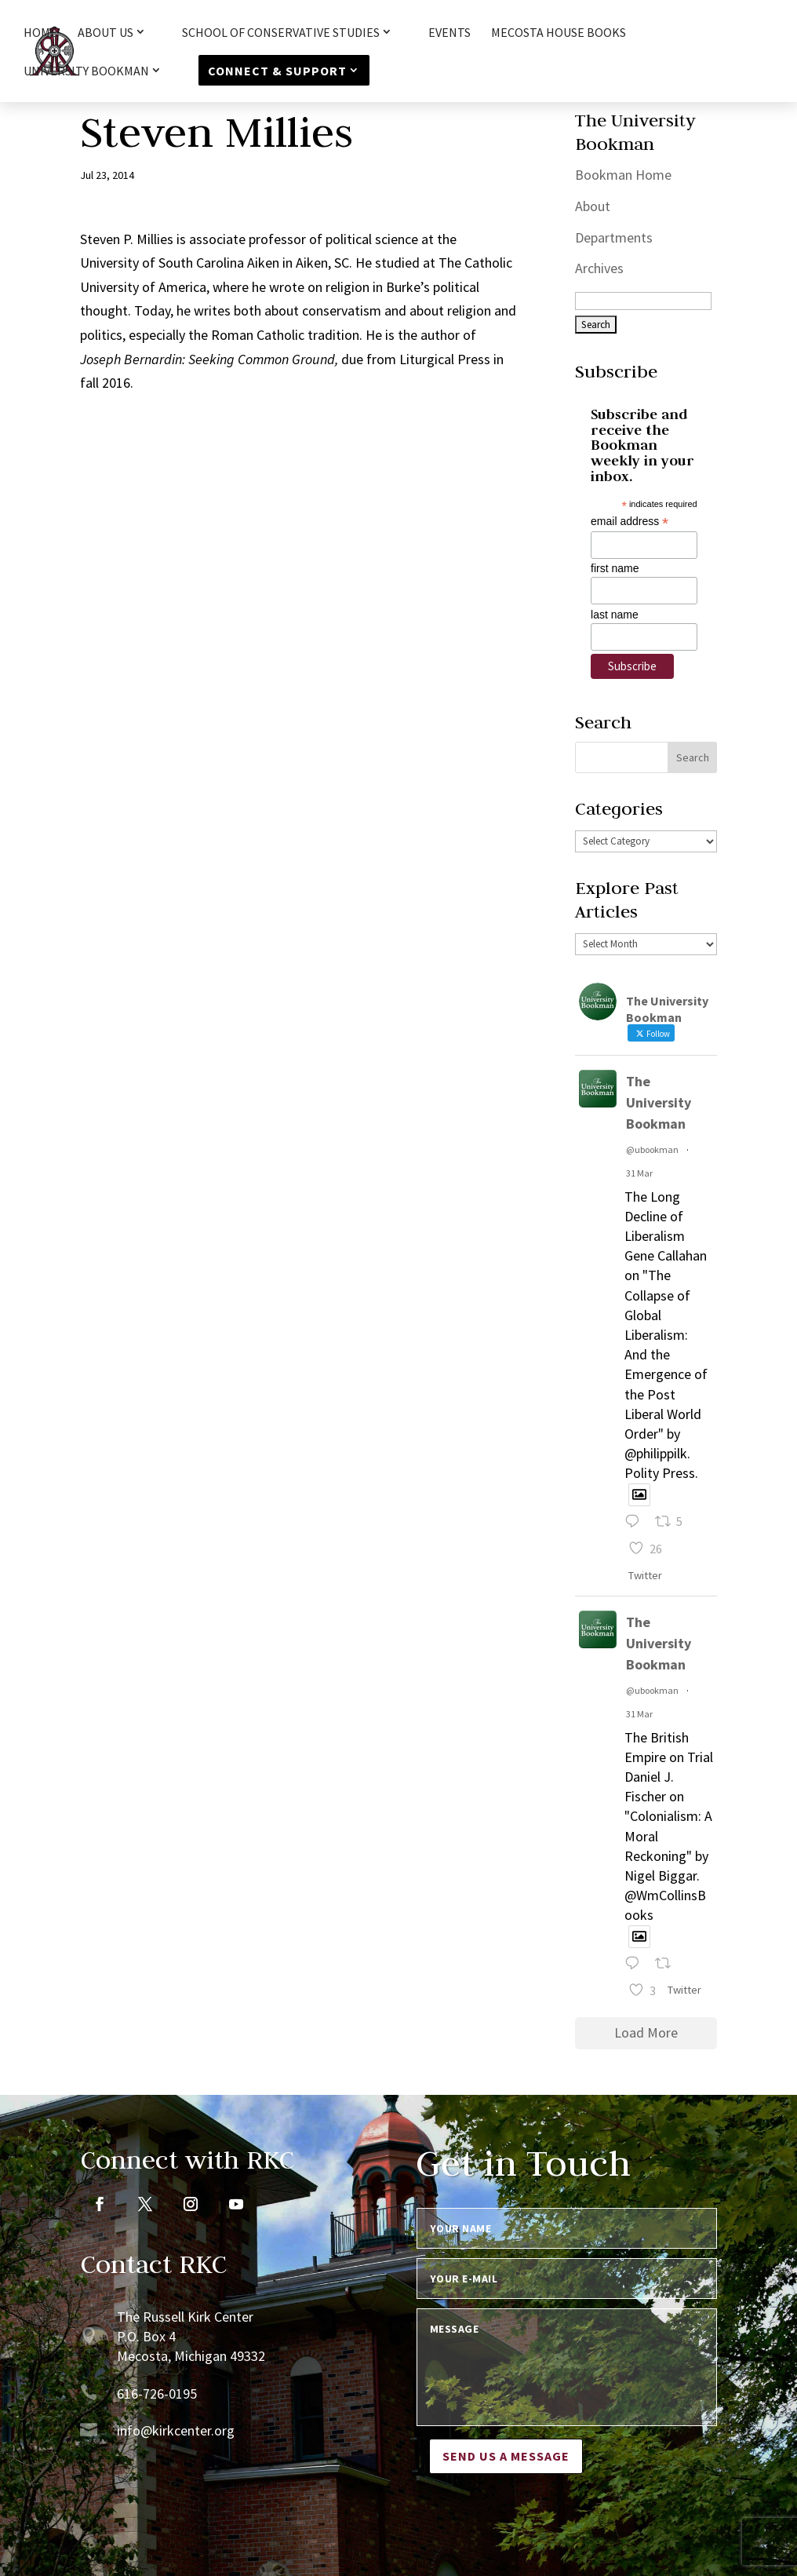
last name (615, 614)
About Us (105, 33)
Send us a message (506, 2456)
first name (615, 568)
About (592, 206)
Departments (614, 237)
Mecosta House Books (558, 33)
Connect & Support (277, 70)
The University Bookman (658, 1102)
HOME (40, 33)
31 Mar (639, 1173)
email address (629, 521)
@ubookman (652, 1149)
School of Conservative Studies (281, 33)
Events (449, 33)
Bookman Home (623, 175)
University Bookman (86, 71)
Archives (599, 268)
